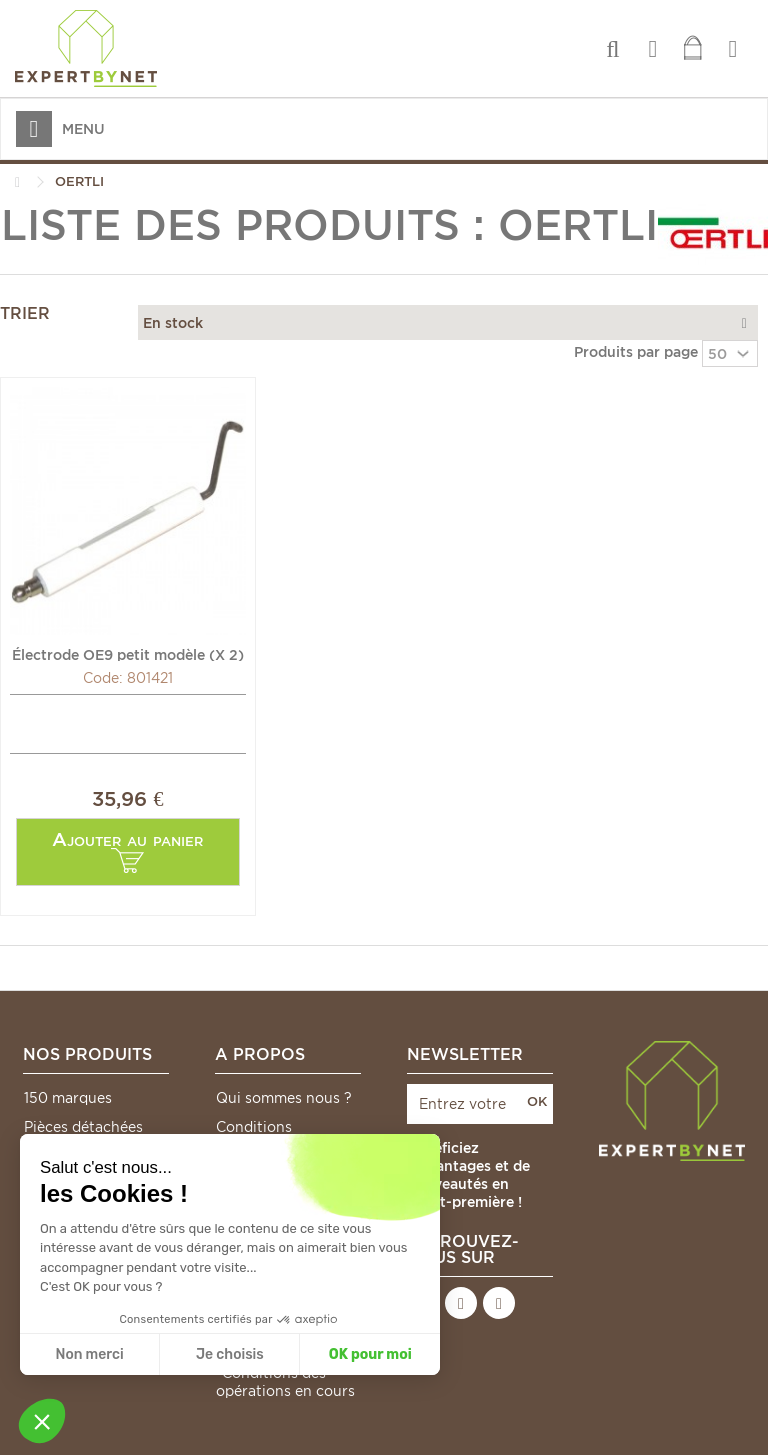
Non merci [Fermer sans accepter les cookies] (89, 1354)
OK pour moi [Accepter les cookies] (370, 1354)
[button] (42, 1421)
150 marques (68, 1098)
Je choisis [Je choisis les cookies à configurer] (230, 1354)
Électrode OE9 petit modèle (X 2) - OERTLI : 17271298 (128, 654)
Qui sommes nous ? (284, 1098)
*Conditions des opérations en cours (285, 1382)
